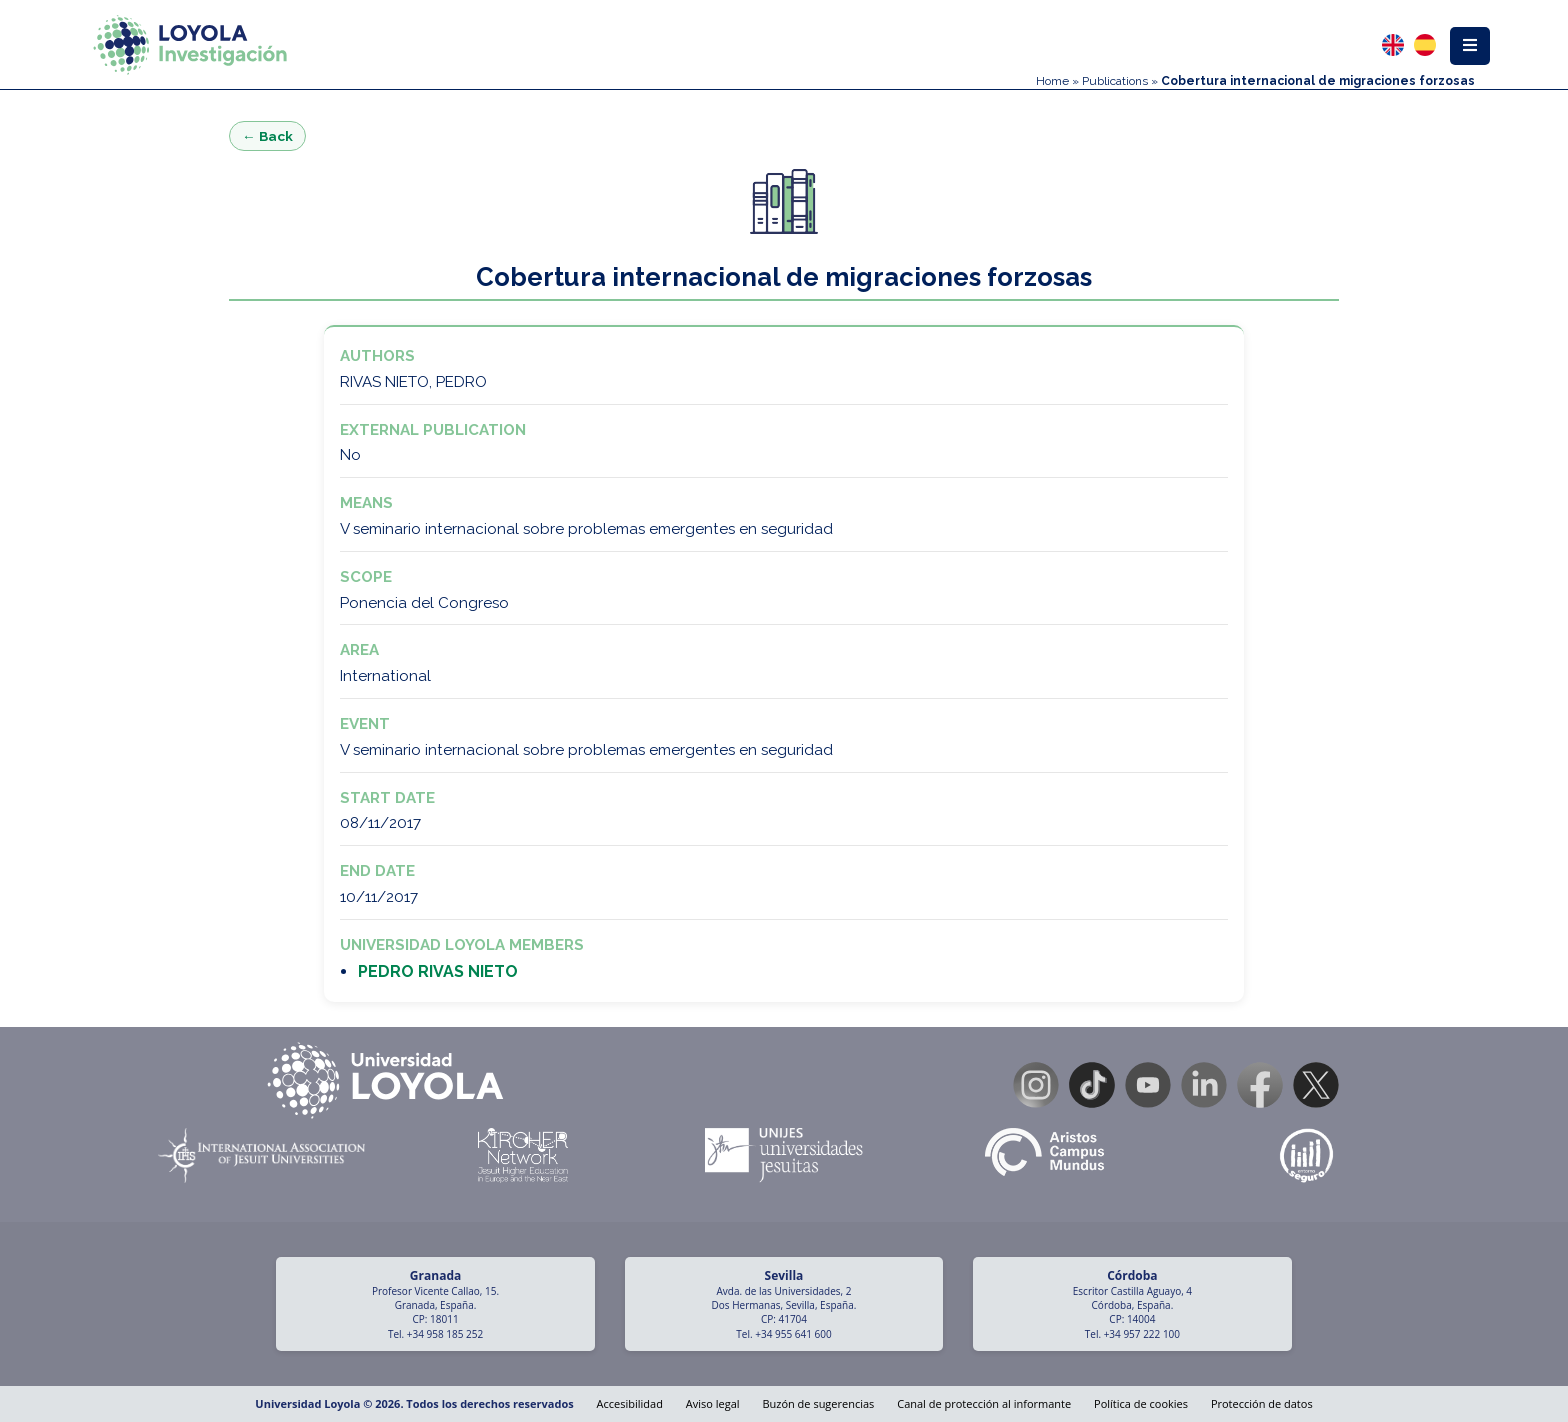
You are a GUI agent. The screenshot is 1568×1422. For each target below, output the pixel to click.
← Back (267, 136)
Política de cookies (1141, 1403)
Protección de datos (1262, 1403)
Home (1052, 81)
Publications (1115, 81)
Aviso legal (713, 1403)
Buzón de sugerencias (818, 1403)
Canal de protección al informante (984, 1403)
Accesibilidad (630, 1403)
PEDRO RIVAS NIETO (438, 971)
